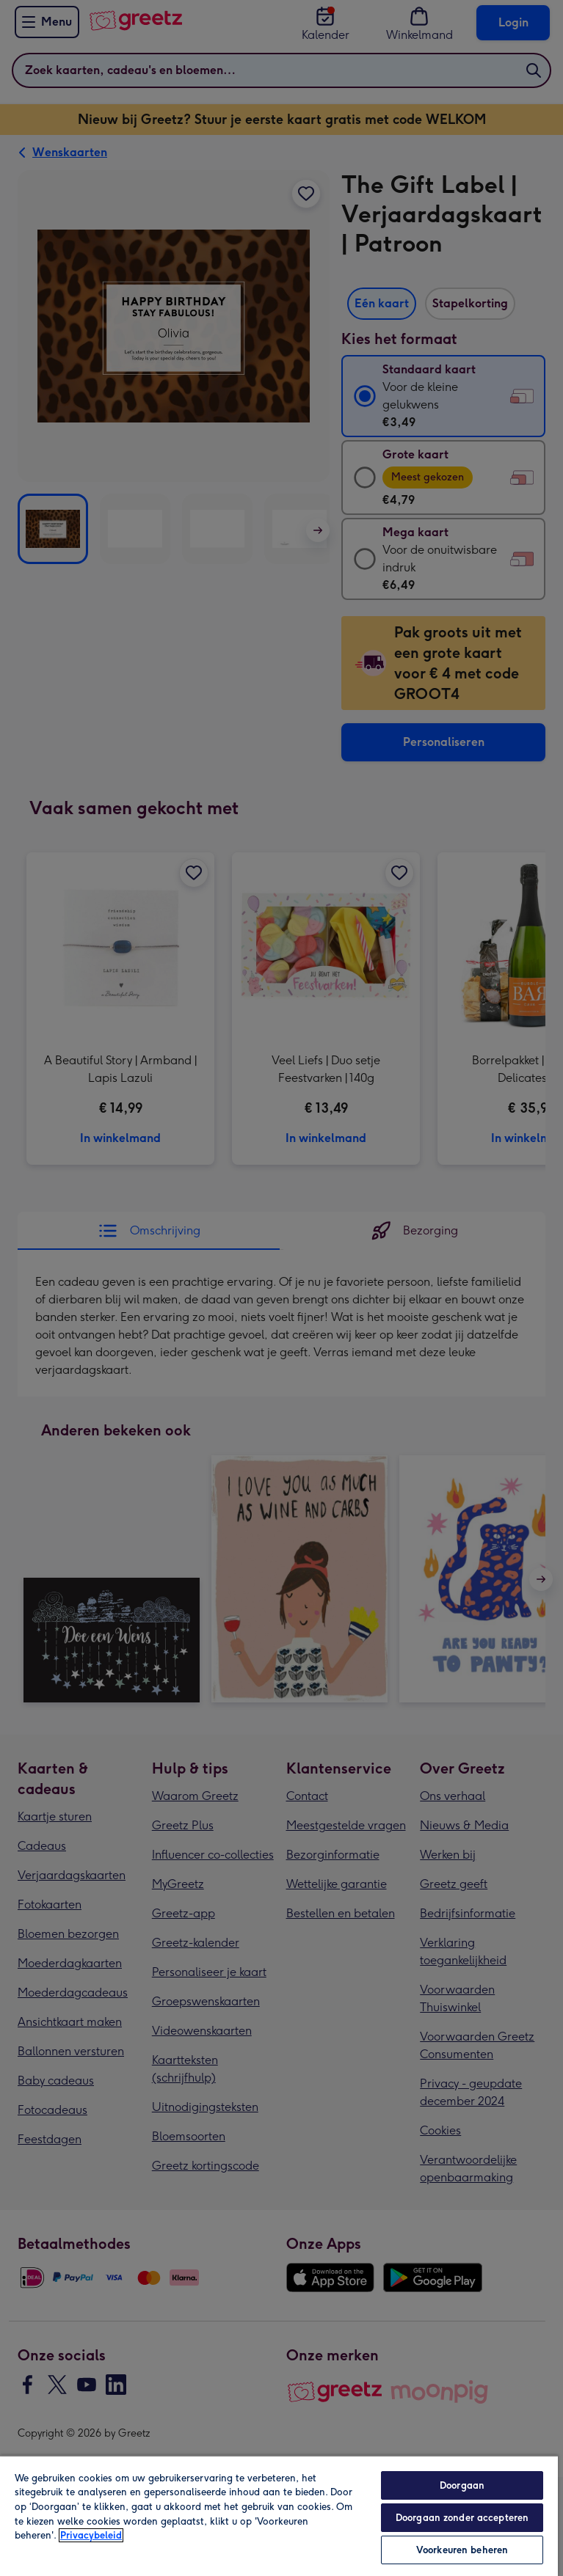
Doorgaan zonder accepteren (462, 2517)
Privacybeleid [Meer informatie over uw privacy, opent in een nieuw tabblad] (91, 2535)
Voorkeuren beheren (462, 2549)
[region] (279, 2515)
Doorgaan (462, 2485)
